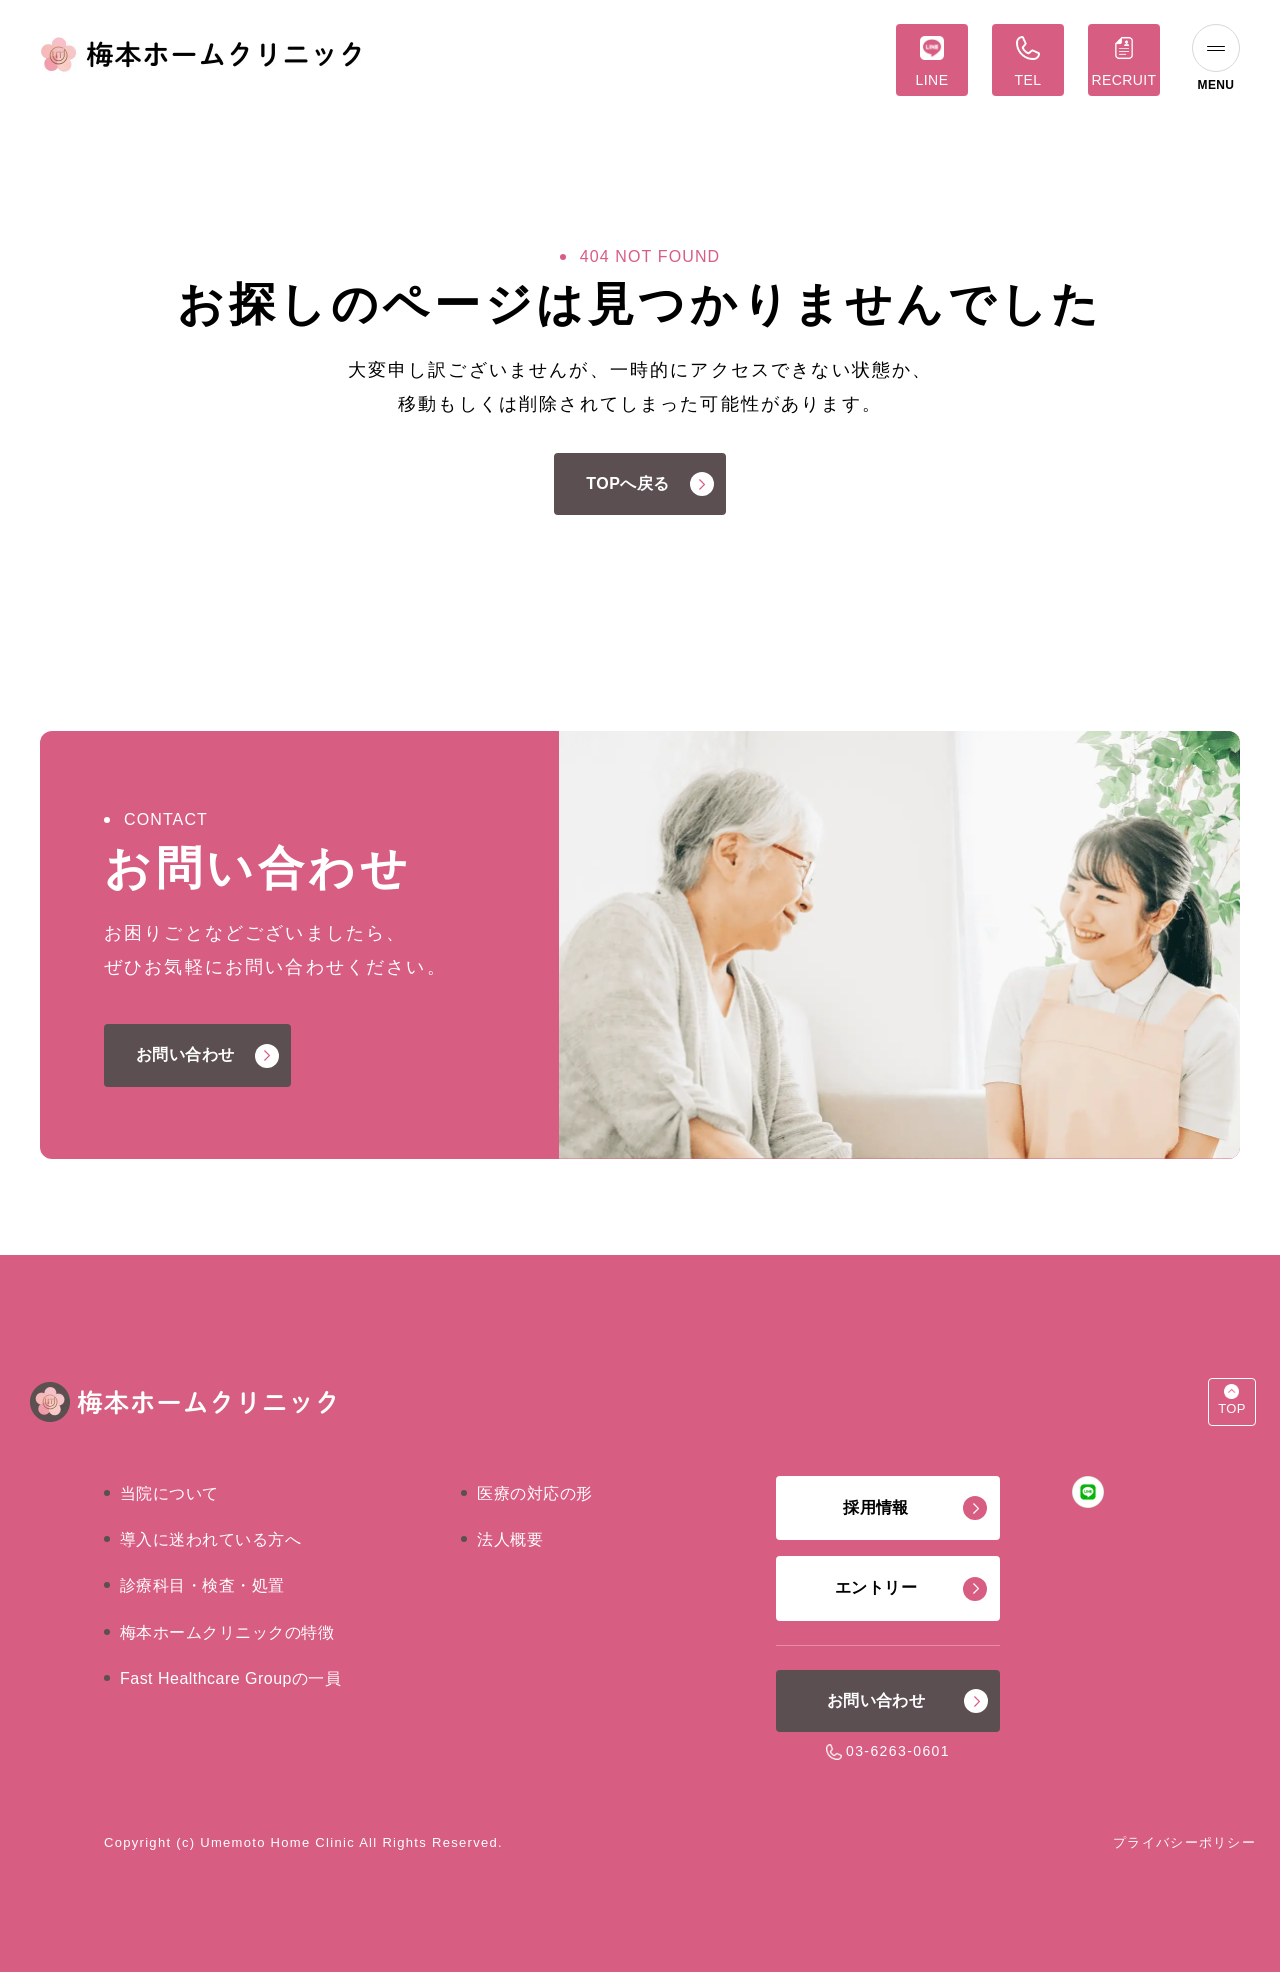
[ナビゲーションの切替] (1216, 59)
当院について (169, 1493)
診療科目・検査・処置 (202, 1585)
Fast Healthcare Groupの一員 (230, 1678)
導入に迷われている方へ (210, 1539)
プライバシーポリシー (1184, 1842)
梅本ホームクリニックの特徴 (227, 1632)
